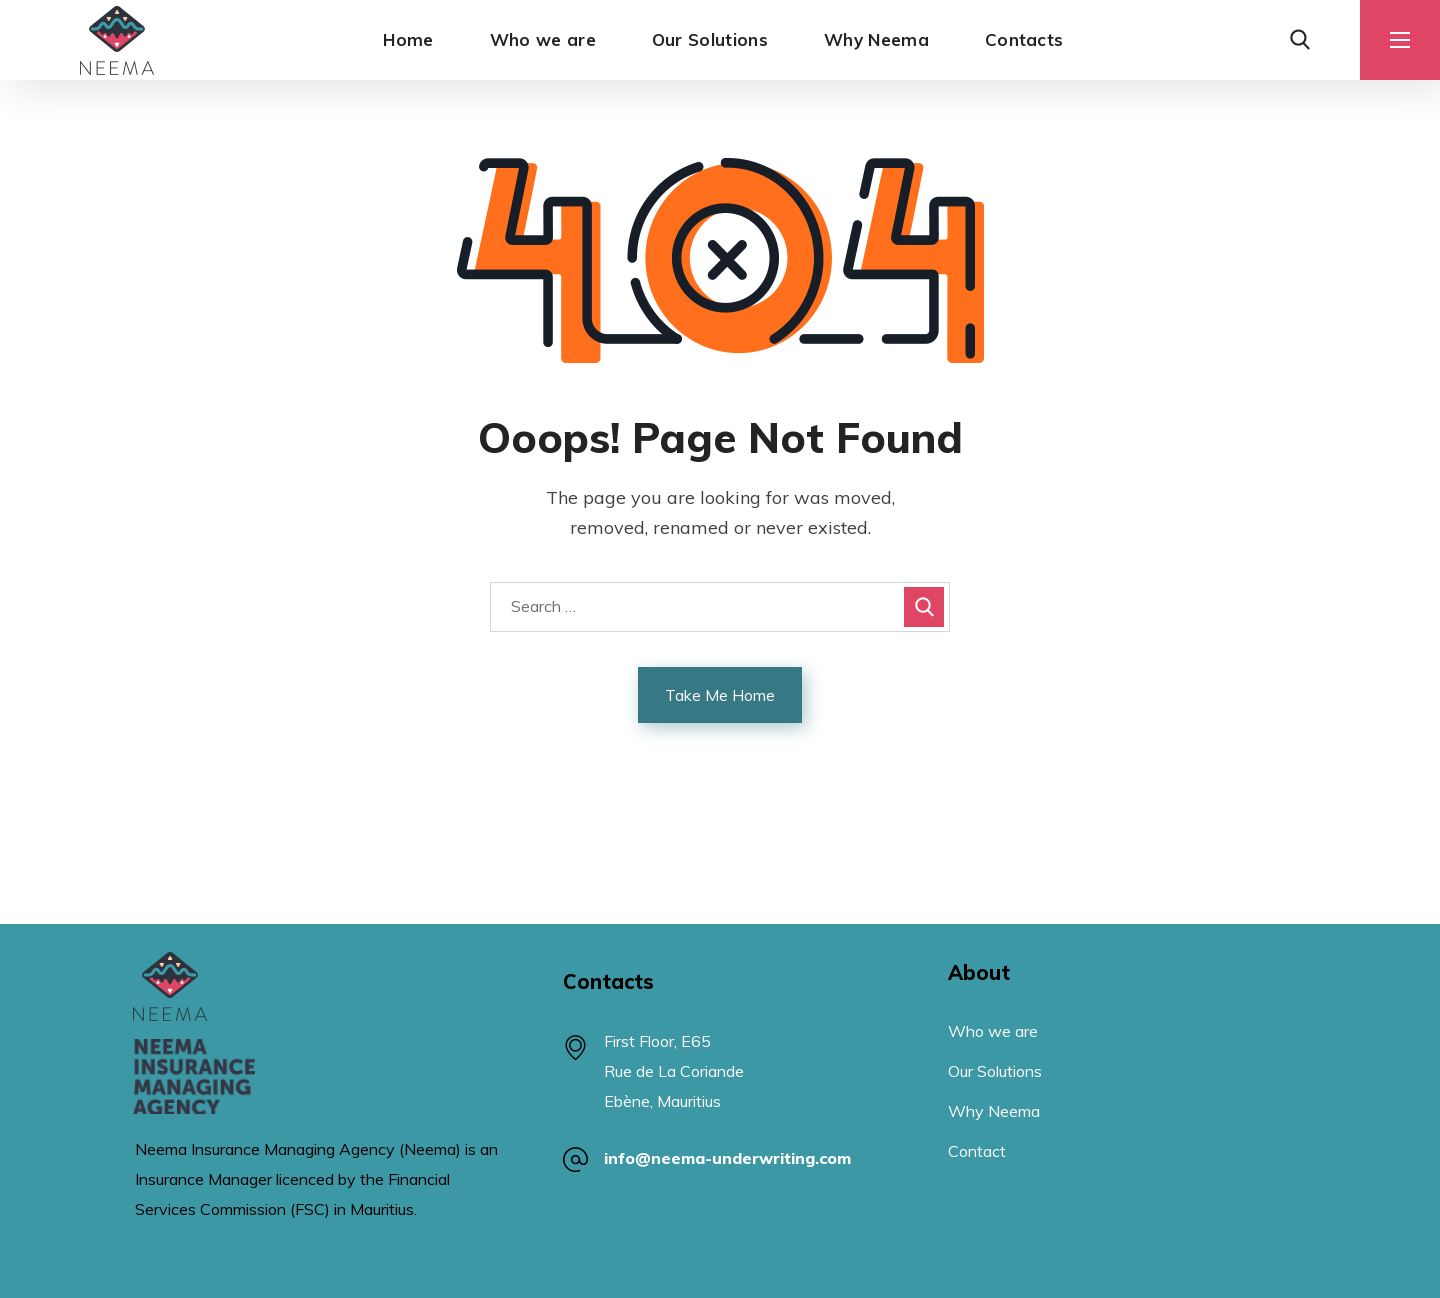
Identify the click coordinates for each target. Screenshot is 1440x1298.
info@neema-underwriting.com (727, 1158)
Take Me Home (720, 695)
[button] (1300, 40)
